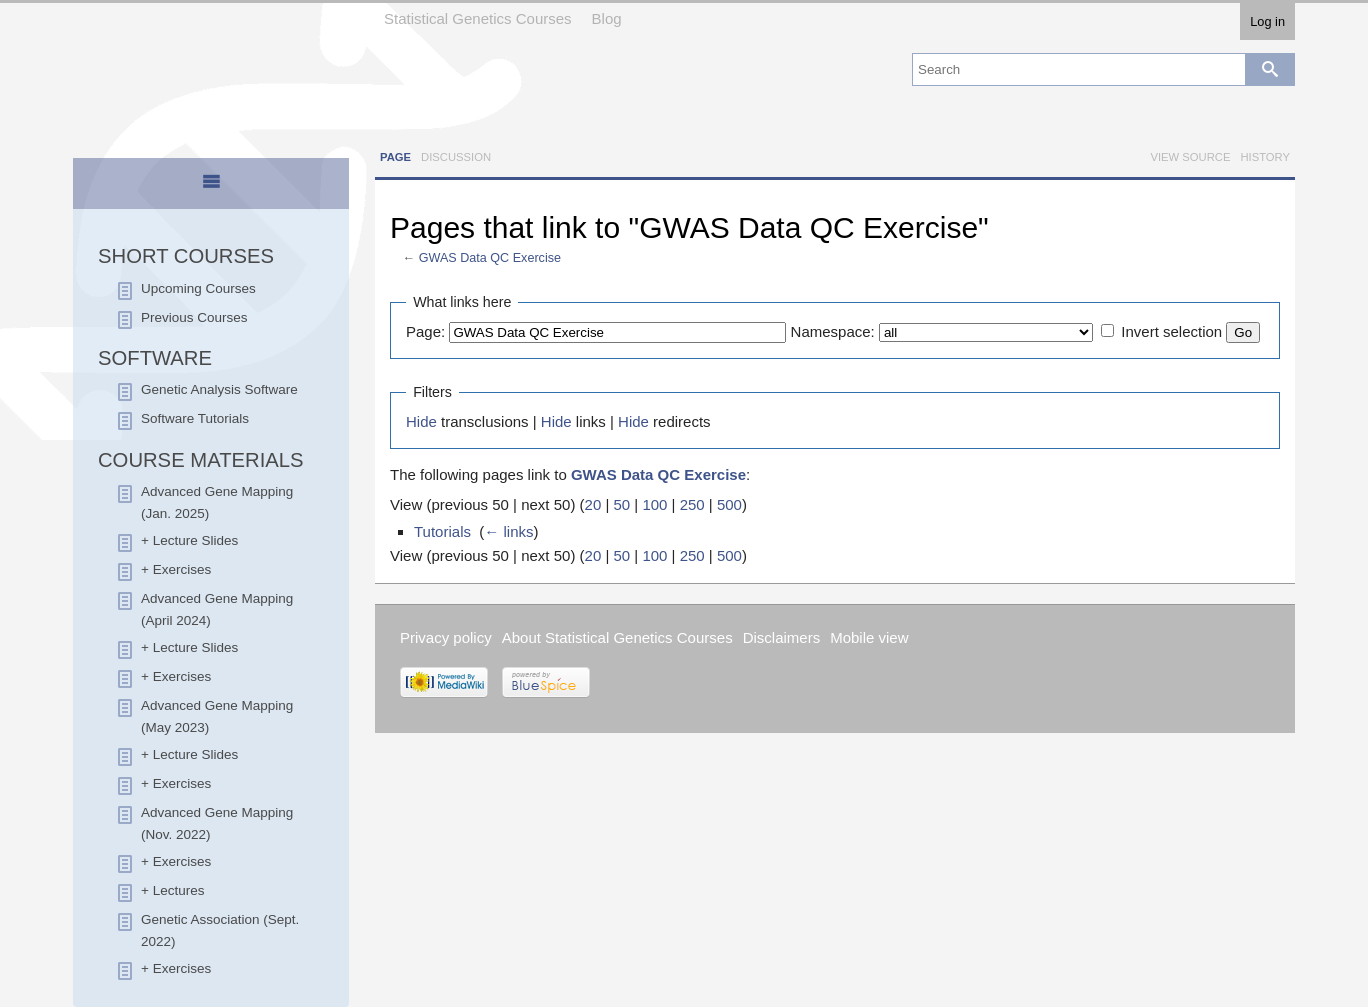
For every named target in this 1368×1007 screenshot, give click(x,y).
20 (593, 504)
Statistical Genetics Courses (478, 18)
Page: (425, 331)
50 (621, 504)
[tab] (211, 185)
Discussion (456, 157)
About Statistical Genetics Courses (617, 637)
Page (395, 157)
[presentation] (211, 190)
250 (692, 504)
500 (729, 504)
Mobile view (869, 637)
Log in (1267, 21)
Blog (607, 18)
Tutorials (442, 531)
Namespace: (833, 331)
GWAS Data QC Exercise (490, 258)
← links (508, 531)
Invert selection (1171, 331)
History (1265, 157)
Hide (421, 421)
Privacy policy (446, 637)
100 (654, 504)
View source (1190, 157)
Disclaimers (782, 637)
